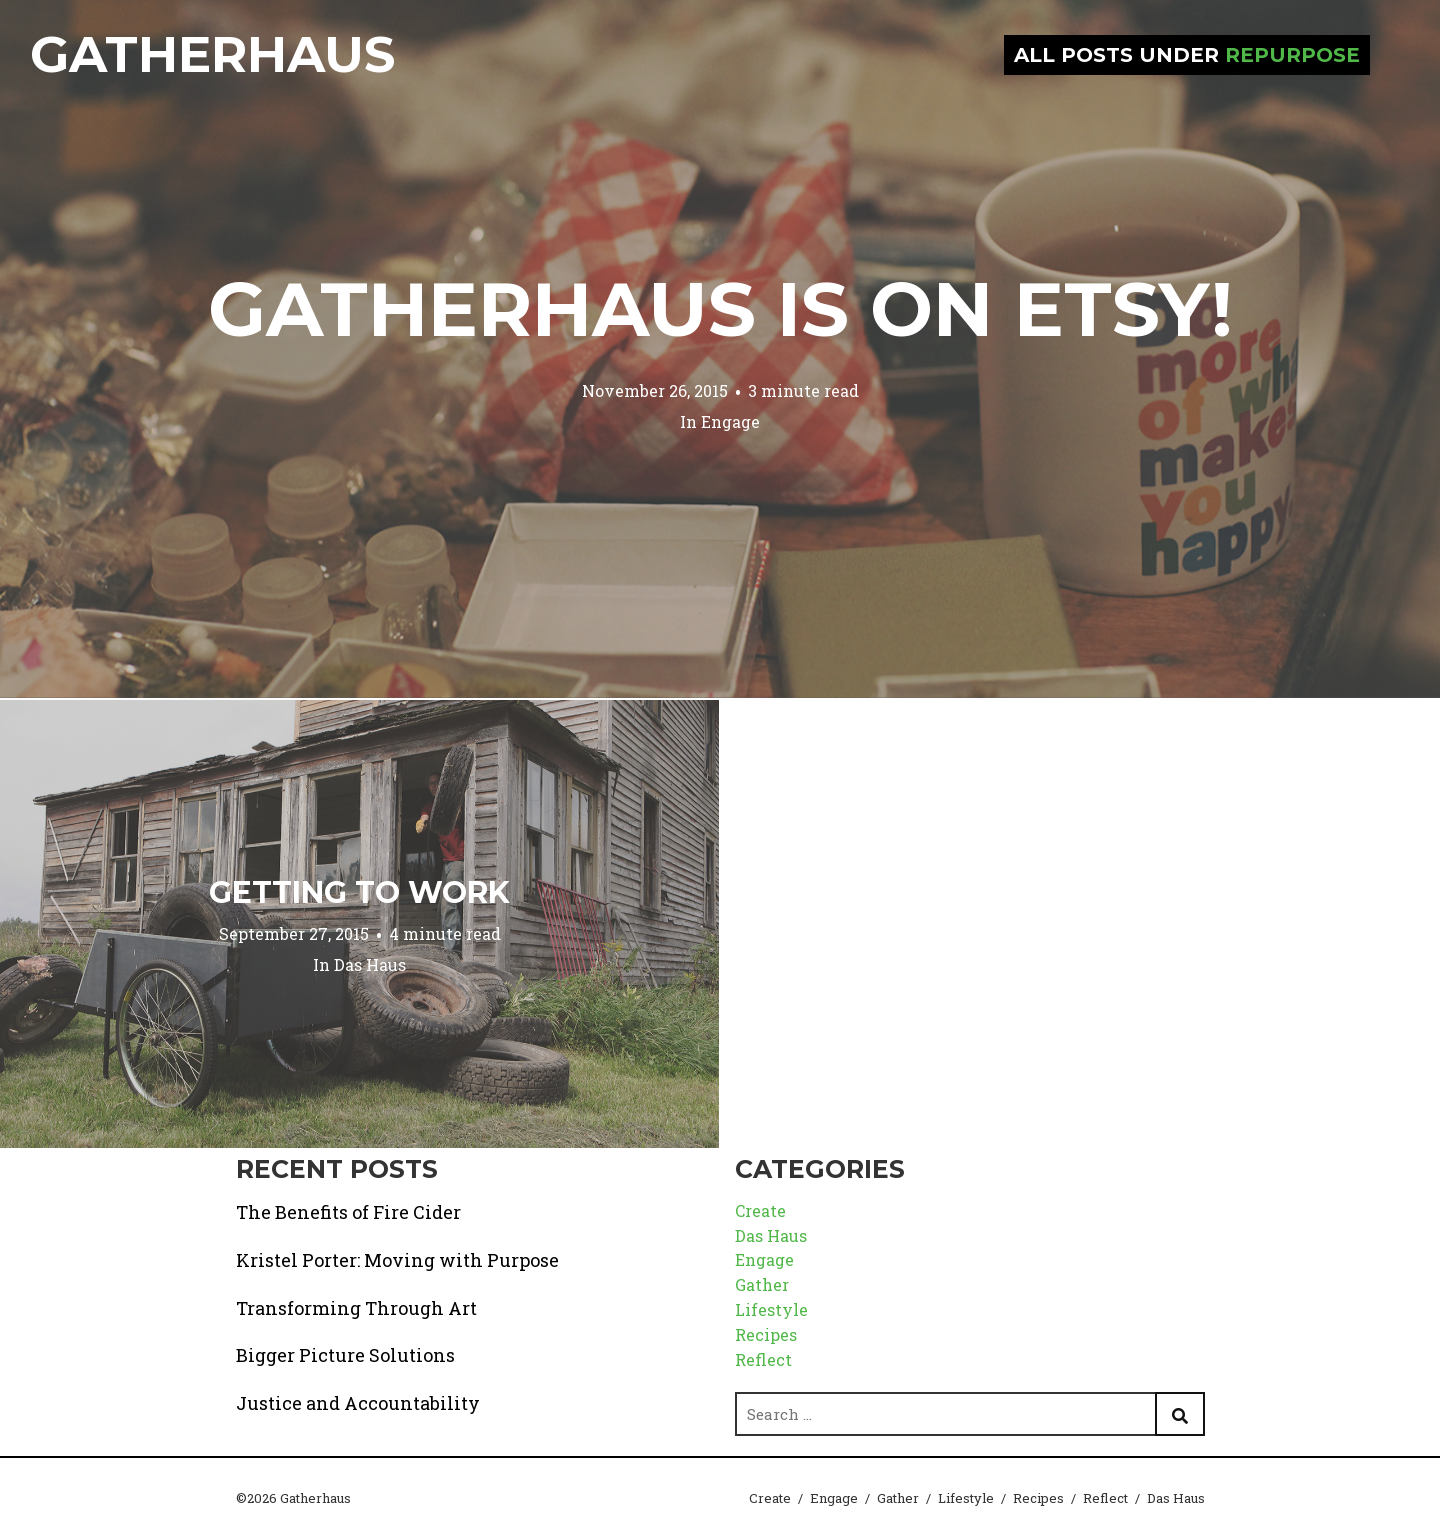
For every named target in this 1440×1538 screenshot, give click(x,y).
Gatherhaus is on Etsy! (720, 309)
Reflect (763, 1359)
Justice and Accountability (358, 1403)
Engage (730, 421)
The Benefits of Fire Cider (348, 1212)
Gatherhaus (212, 54)
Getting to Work (359, 892)
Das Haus (370, 964)
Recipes (766, 1334)
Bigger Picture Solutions (345, 1355)
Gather (762, 1284)
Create (760, 1210)
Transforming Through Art (356, 1308)
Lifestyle (771, 1309)
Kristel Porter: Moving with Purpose (397, 1260)
